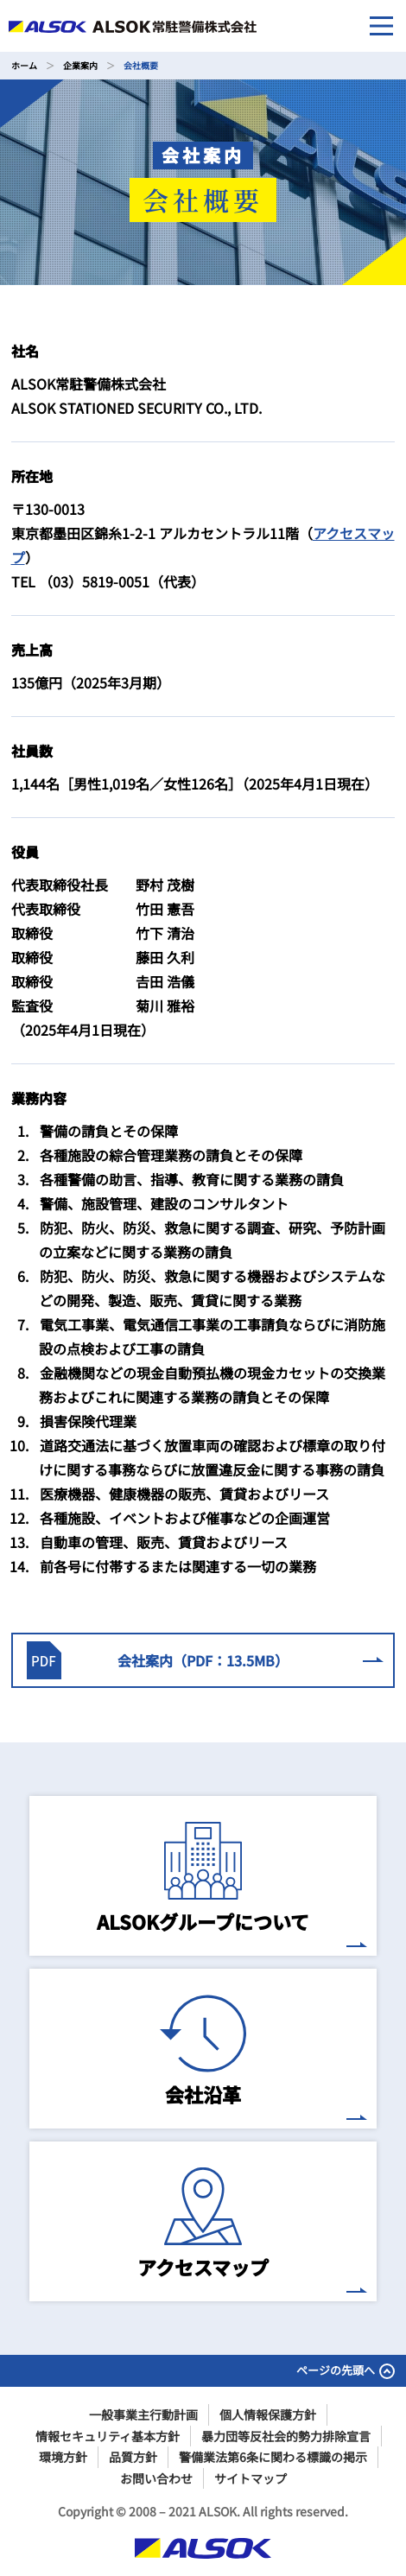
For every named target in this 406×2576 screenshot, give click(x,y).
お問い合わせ (156, 2478)
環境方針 (63, 2456)
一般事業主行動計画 (143, 2414)
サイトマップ (250, 2478)
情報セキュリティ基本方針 (107, 2436)
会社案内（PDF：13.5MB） (204, 1660)
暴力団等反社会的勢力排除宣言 (286, 2436)
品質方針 (133, 2456)
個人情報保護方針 (267, 2414)
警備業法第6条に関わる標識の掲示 (273, 2456)
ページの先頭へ (345, 2370)
